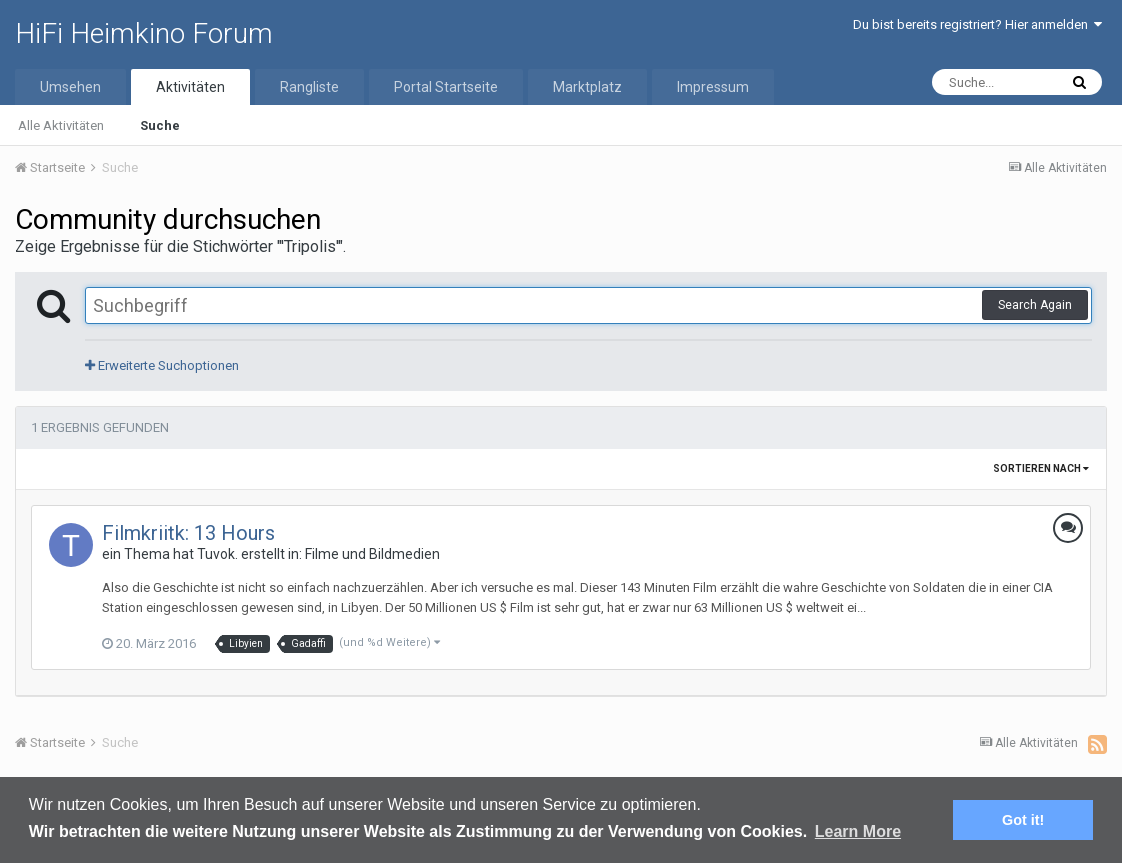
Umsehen (70, 87)
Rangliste (309, 87)
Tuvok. (217, 554)
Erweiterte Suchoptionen (162, 365)
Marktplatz (587, 87)
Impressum (713, 87)
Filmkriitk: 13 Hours (188, 533)
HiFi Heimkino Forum (144, 33)
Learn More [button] (858, 831)
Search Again (1035, 305)
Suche (160, 125)
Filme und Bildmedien (372, 554)
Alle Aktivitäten (61, 125)
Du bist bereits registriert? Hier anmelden (977, 24)
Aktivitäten (190, 87)
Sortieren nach (1041, 468)
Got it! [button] (1023, 820)
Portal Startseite (446, 87)
